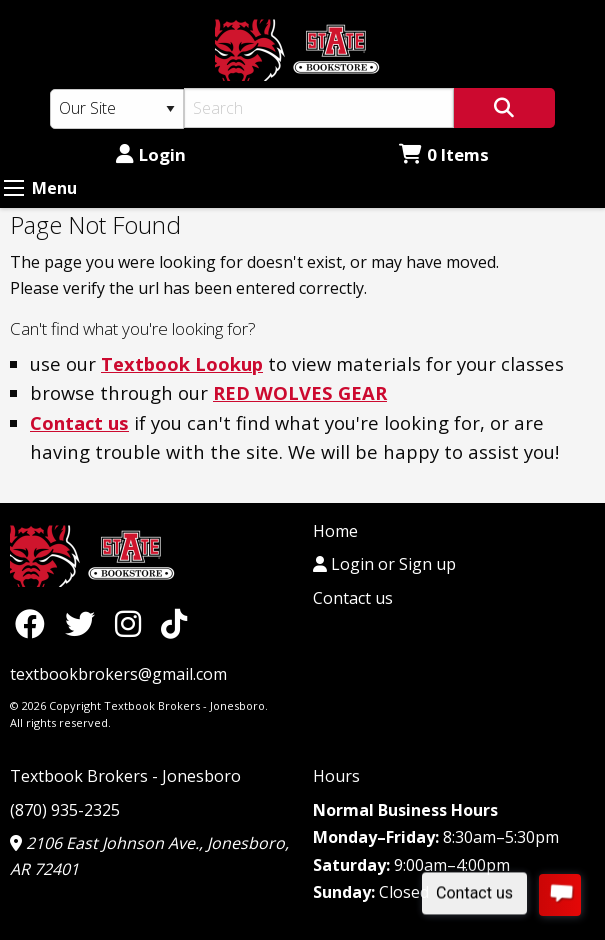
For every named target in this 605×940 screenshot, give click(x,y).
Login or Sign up (384, 564)
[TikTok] (174, 623)
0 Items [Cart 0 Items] (444, 154)
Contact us (79, 422)
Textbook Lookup (182, 363)
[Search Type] (116, 109)
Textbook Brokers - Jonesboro (125, 776)
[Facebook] (35, 623)
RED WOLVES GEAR (300, 392)
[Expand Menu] (14, 188)
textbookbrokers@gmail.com (118, 674)
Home (335, 531)
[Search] (319, 108)
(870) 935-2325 (65, 810)
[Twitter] (85, 623)
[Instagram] (133, 623)
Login (151, 154)
